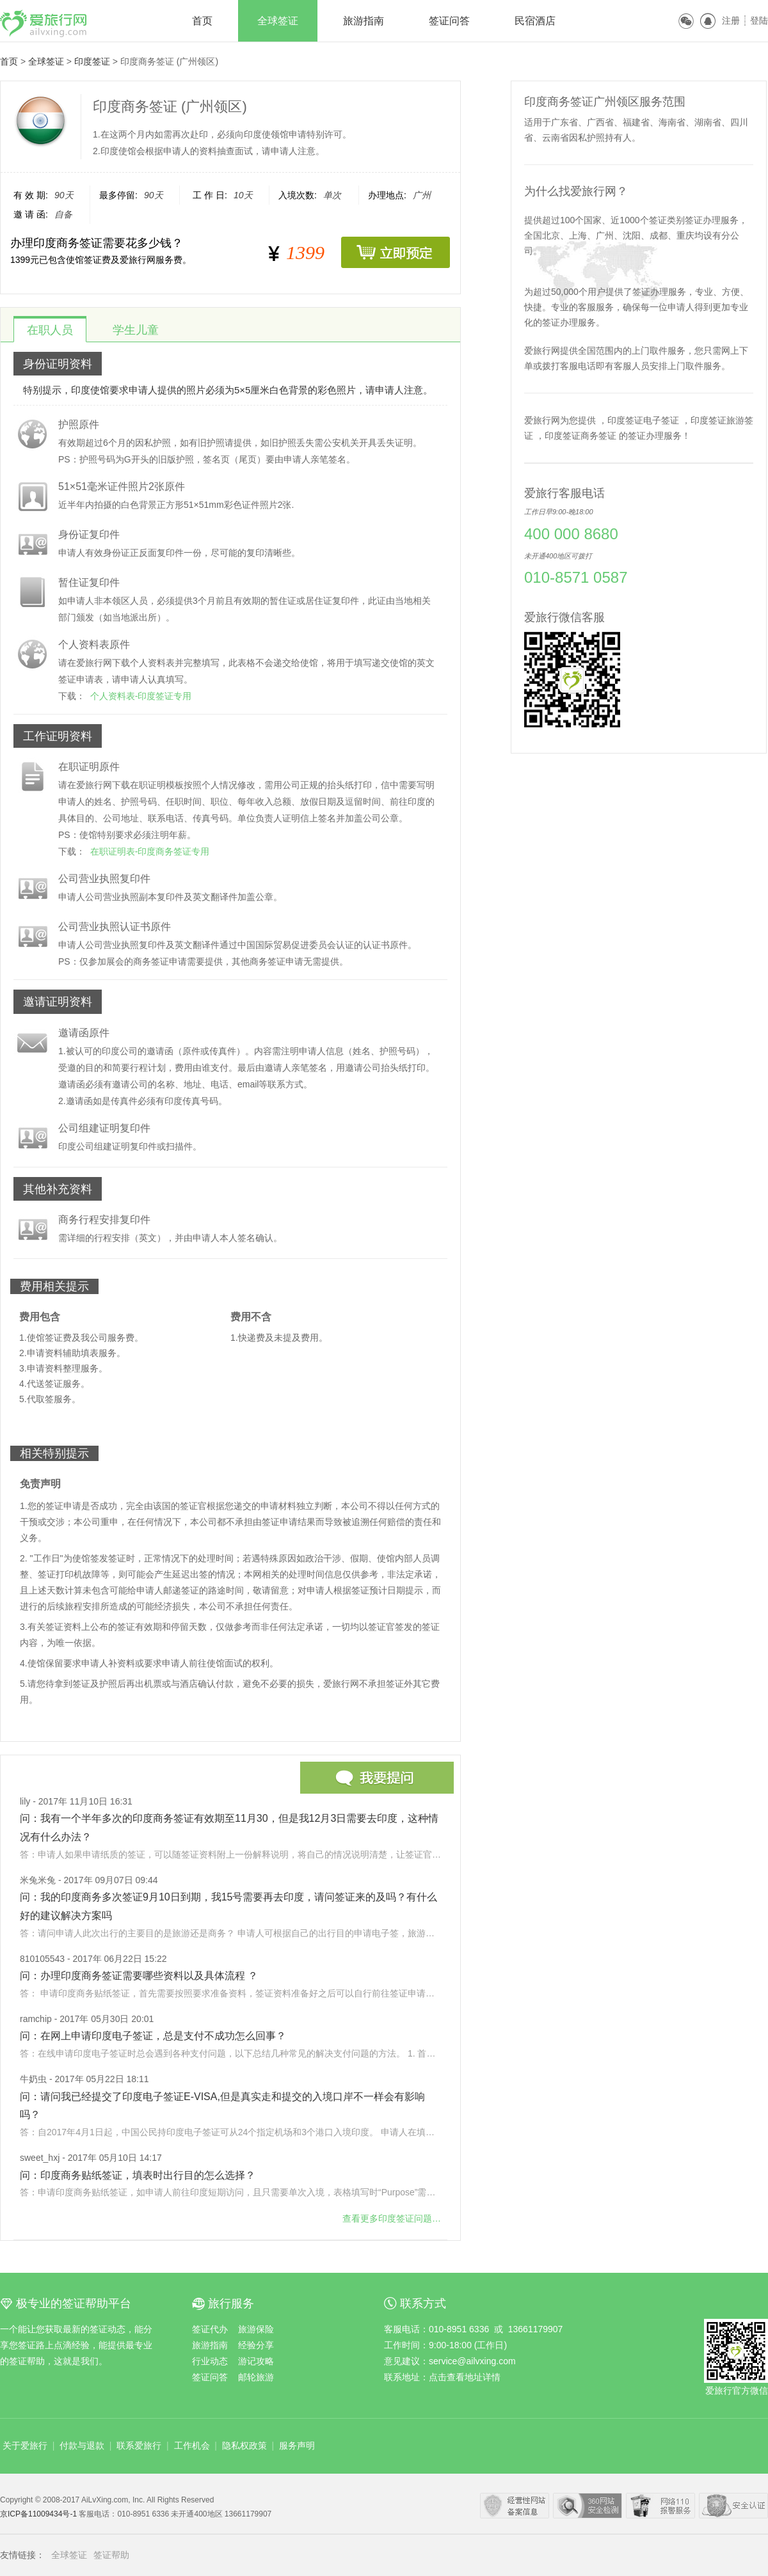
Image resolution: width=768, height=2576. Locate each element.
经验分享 (256, 2345)
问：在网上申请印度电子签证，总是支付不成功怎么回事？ (153, 2035)
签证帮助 (111, 2555)
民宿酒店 (535, 20)
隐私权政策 (244, 2445)
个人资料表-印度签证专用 (141, 696)
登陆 (759, 20)
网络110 (660, 2505)
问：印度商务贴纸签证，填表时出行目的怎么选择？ (137, 2175)
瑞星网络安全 (733, 2505)
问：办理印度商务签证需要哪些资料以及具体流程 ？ (139, 1975)
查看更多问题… (391, 2218)
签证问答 (449, 20)
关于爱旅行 (25, 2445)
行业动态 (210, 2361)
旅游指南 (363, 20)
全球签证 (277, 20)
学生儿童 (136, 330)
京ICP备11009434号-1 (39, 2513)
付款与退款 (82, 2445)
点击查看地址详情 (464, 2377)
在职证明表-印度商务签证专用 (150, 851)
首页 (202, 20)
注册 (731, 20)
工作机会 (192, 2445)
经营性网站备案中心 (514, 2505)
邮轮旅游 (256, 2377)
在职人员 (50, 330)
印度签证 (92, 61)
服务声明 (297, 2445)
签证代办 (210, 2329)
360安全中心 (587, 2505)
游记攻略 (256, 2361)
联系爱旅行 (138, 2445)
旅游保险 (256, 2329)
